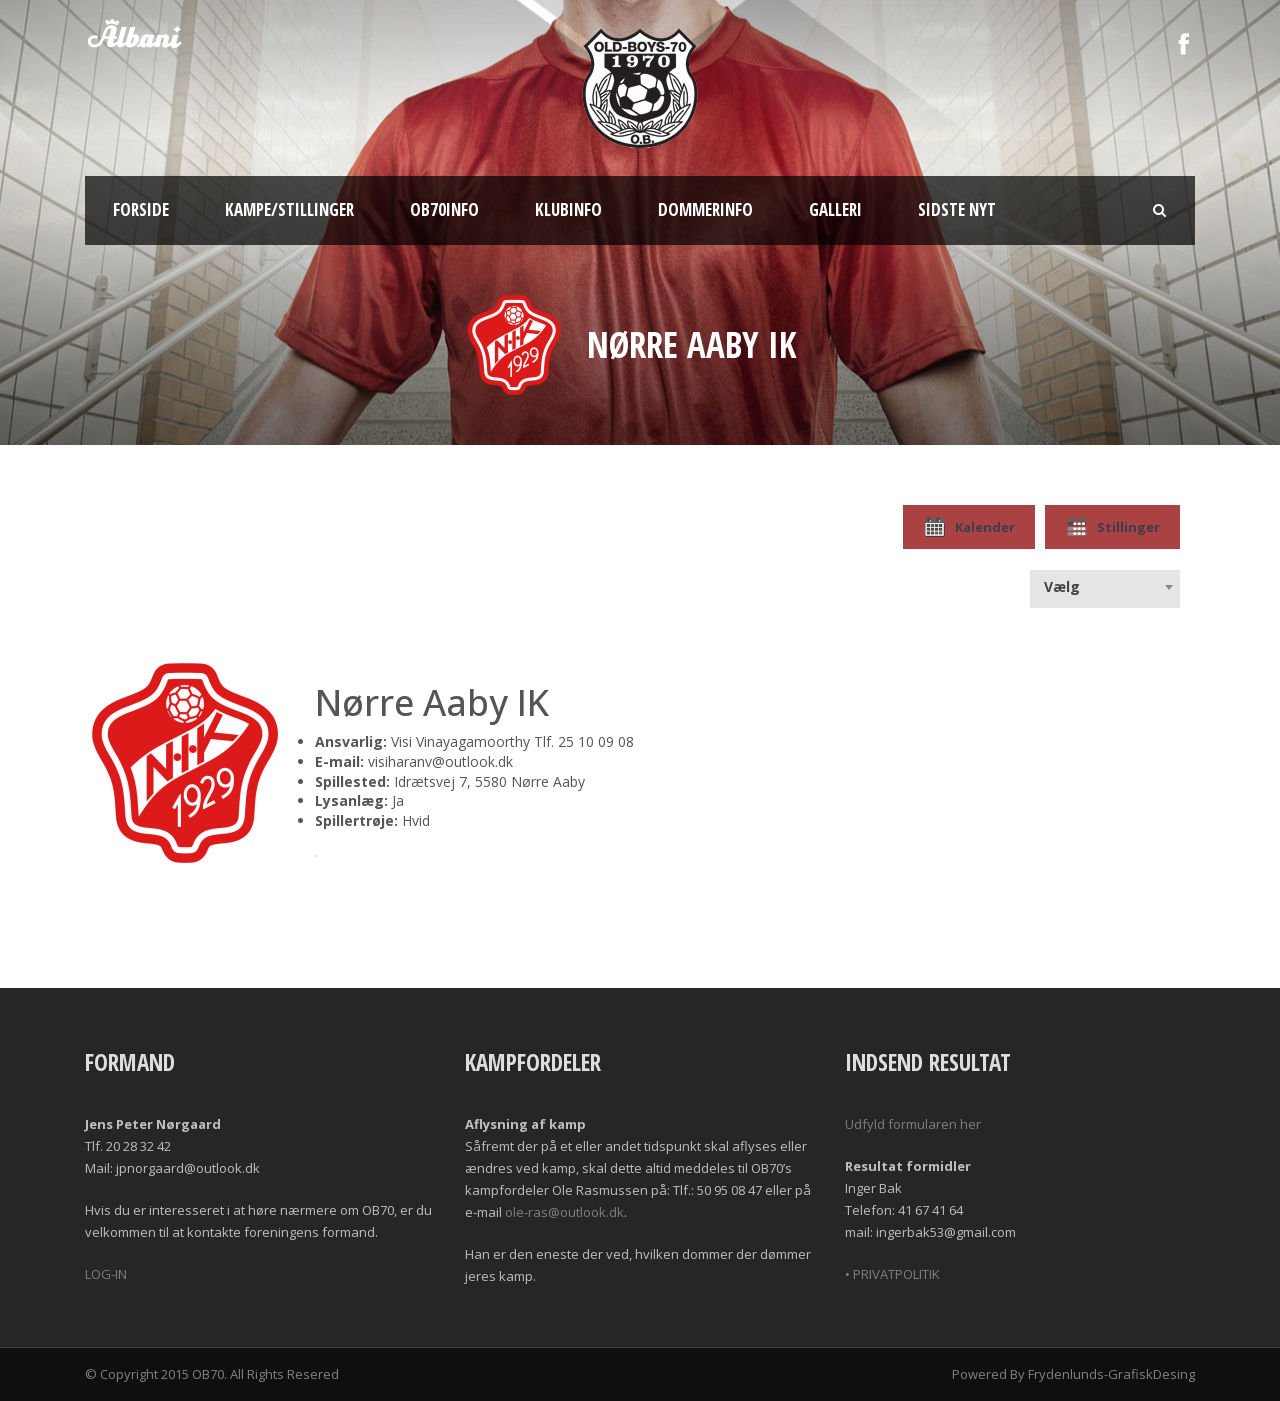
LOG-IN (106, 1274)
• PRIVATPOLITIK (892, 1274)
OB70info (444, 209)
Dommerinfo (705, 209)
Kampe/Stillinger (289, 209)
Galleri (835, 209)
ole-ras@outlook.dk (564, 1212)
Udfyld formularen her (913, 1124)
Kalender (969, 527)
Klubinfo (568, 209)
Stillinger (1112, 527)
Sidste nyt (957, 209)
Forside (141, 209)
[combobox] (1105, 587)
